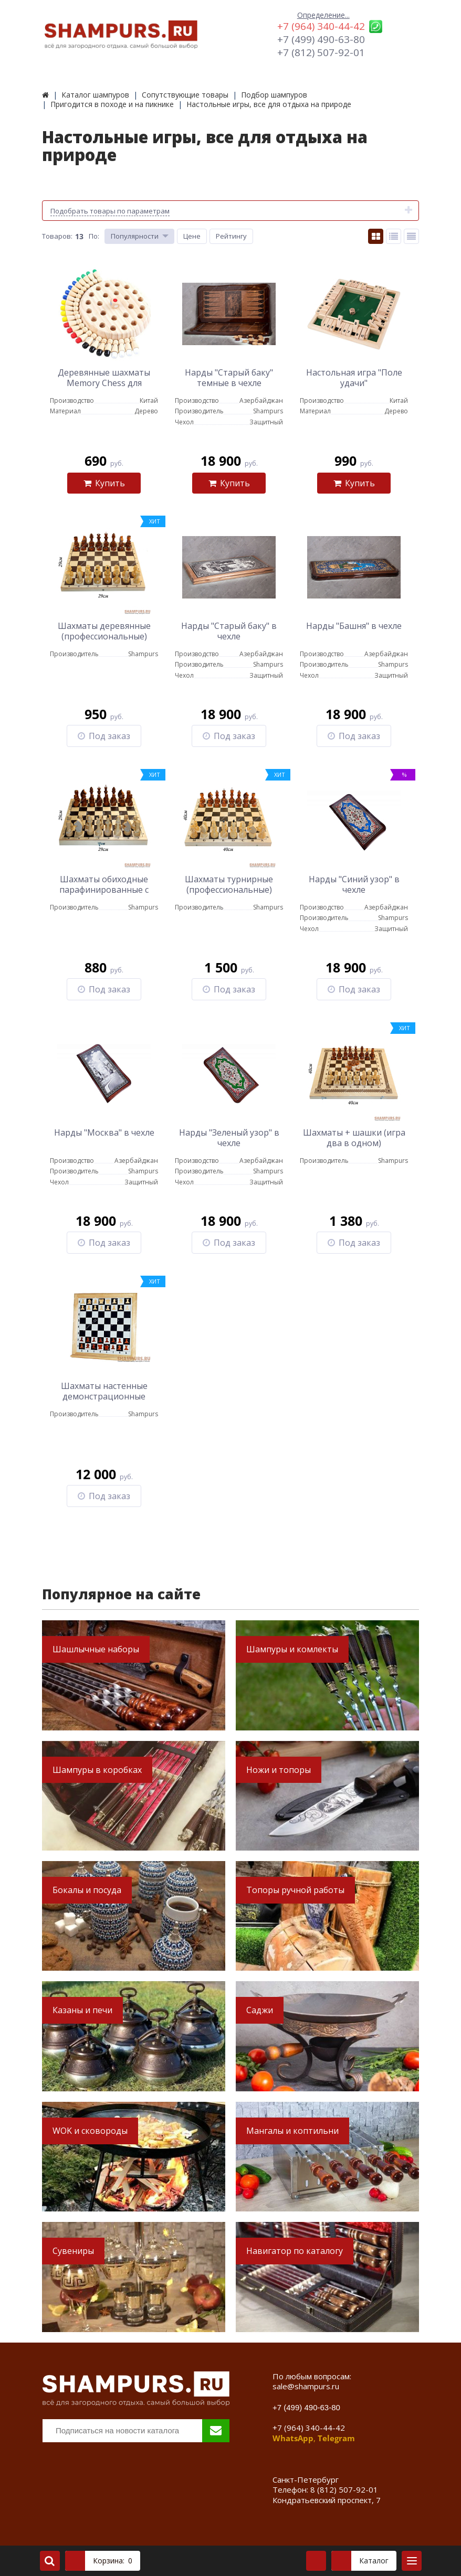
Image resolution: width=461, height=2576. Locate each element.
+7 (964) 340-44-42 (321, 26)
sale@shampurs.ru (306, 2386)
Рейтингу (231, 236)
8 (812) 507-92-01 (344, 2489)
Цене (192, 236)
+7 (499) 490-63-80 (321, 39)
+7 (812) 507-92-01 (321, 52)
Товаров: (57, 236)
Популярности (135, 236)
